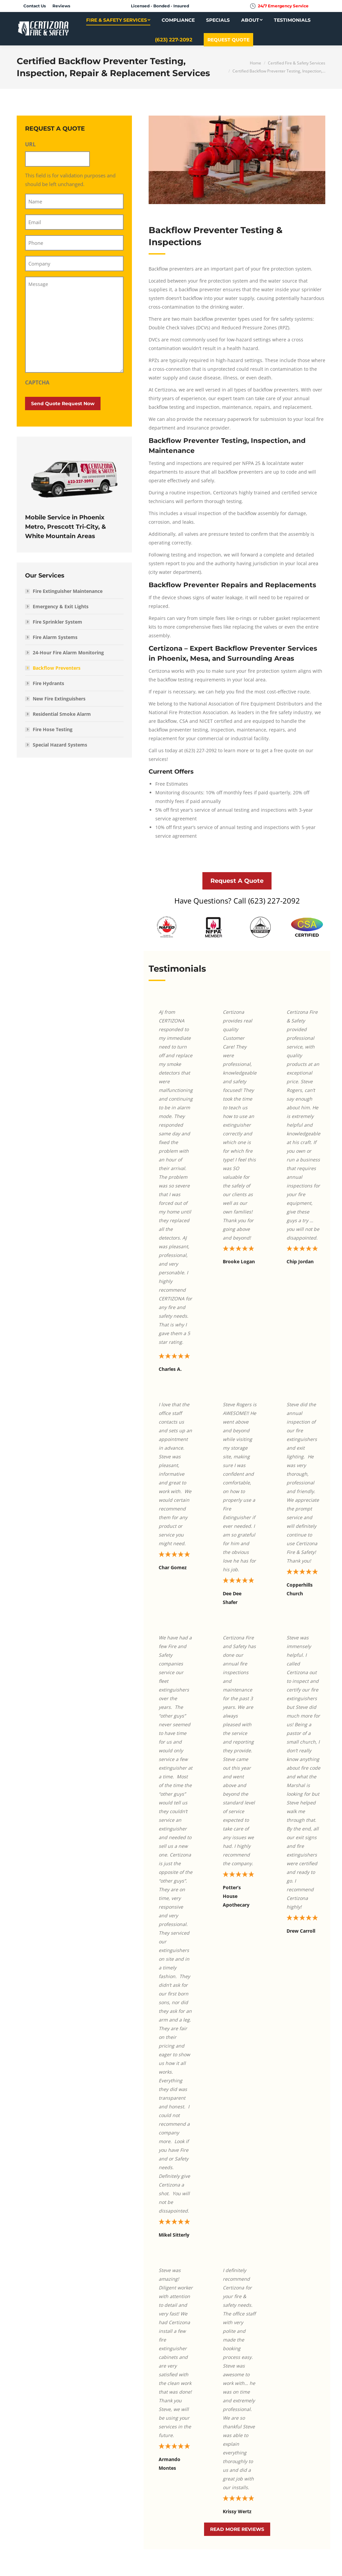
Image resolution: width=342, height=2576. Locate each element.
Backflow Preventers (56, 668)
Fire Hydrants (48, 683)
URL (30, 144)
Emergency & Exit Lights (61, 606)
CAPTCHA (37, 382)
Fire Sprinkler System (57, 622)
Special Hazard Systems (60, 745)
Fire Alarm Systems (55, 637)
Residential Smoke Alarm (62, 714)
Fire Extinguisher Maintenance (68, 591)
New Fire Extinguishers (59, 698)
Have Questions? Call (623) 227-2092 (237, 901)
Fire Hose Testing (52, 729)
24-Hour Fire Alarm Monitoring (68, 652)
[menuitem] (34, 6)
